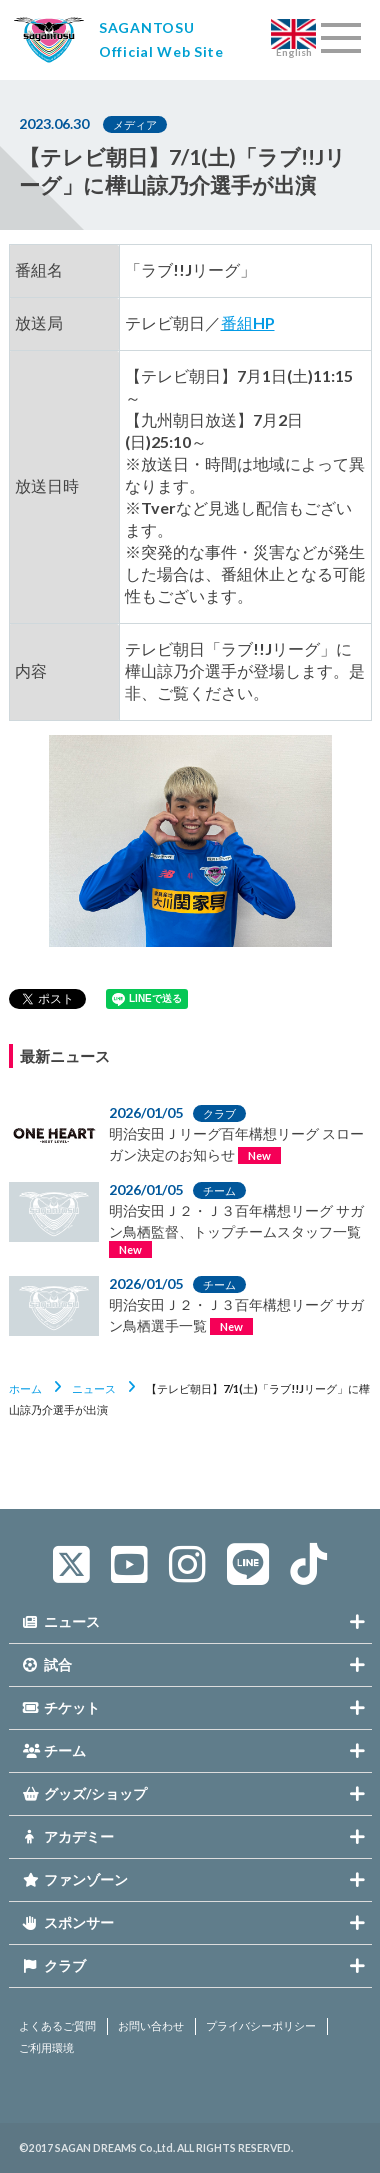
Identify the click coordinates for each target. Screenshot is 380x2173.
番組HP (248, 322)
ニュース (94, 1388)
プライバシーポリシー (261, 2026)
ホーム (25, 1388)
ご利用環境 (46, 2048)
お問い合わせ (151, 2026)
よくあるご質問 (57, 2026)
